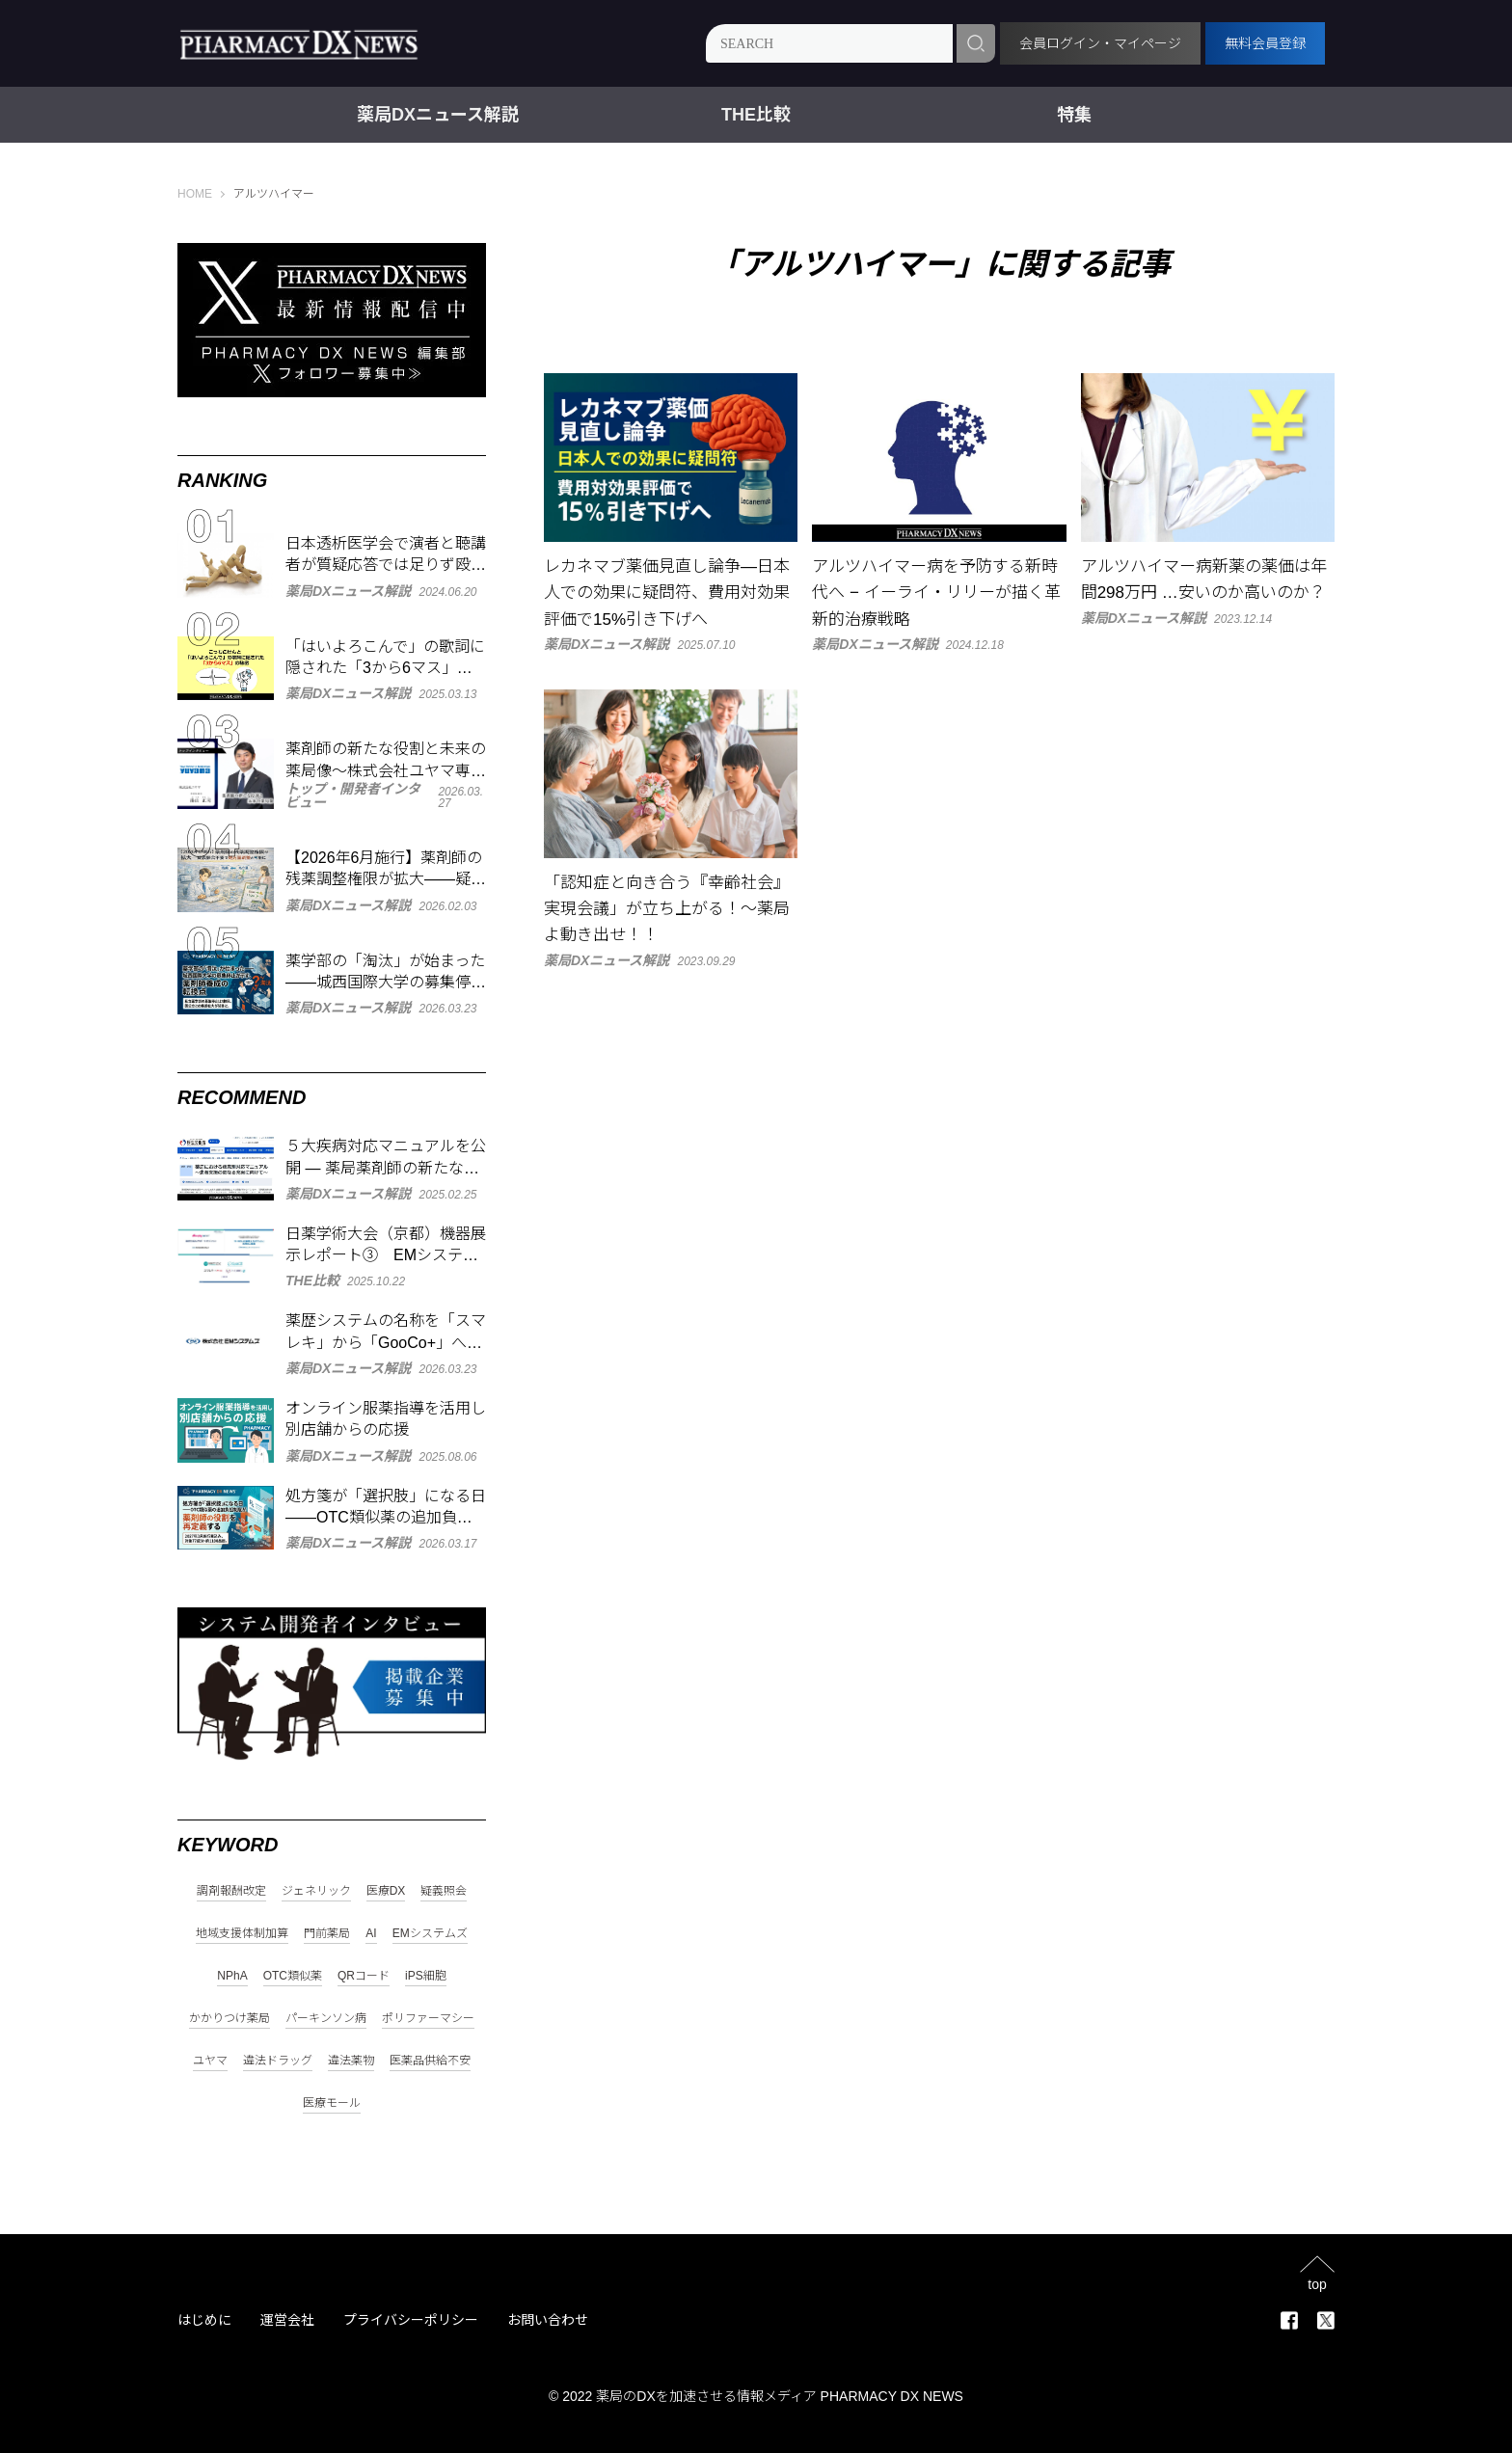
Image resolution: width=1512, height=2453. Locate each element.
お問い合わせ (547, 2320)
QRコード (364, 1976)
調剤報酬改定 (231, 1891)
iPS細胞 (425, 1976)
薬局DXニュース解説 (438, 114)
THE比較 (756, 114)
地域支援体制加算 (242, 1933)
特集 (1074, 114)
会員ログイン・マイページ (1100, 43)
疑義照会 (443, 1891)
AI (370, 1933)
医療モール (332, 2103)
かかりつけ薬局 (229, 2018)
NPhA (232, 1976)
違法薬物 (351, 2061)
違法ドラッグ (277, 2061)
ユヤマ (210, 2061)
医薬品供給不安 (430, 2061)
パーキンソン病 (325, 2018)
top (1317, 2284)
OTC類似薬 (292, 1976)
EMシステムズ (430, 1933)
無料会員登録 (1265, 43)
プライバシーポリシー (410, 2320)
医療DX (386, 1891)
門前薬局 (327, 1933)
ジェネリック (316, 1891)
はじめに (204, 2320)
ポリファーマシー (428, 2018)
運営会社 (287, 2320)
